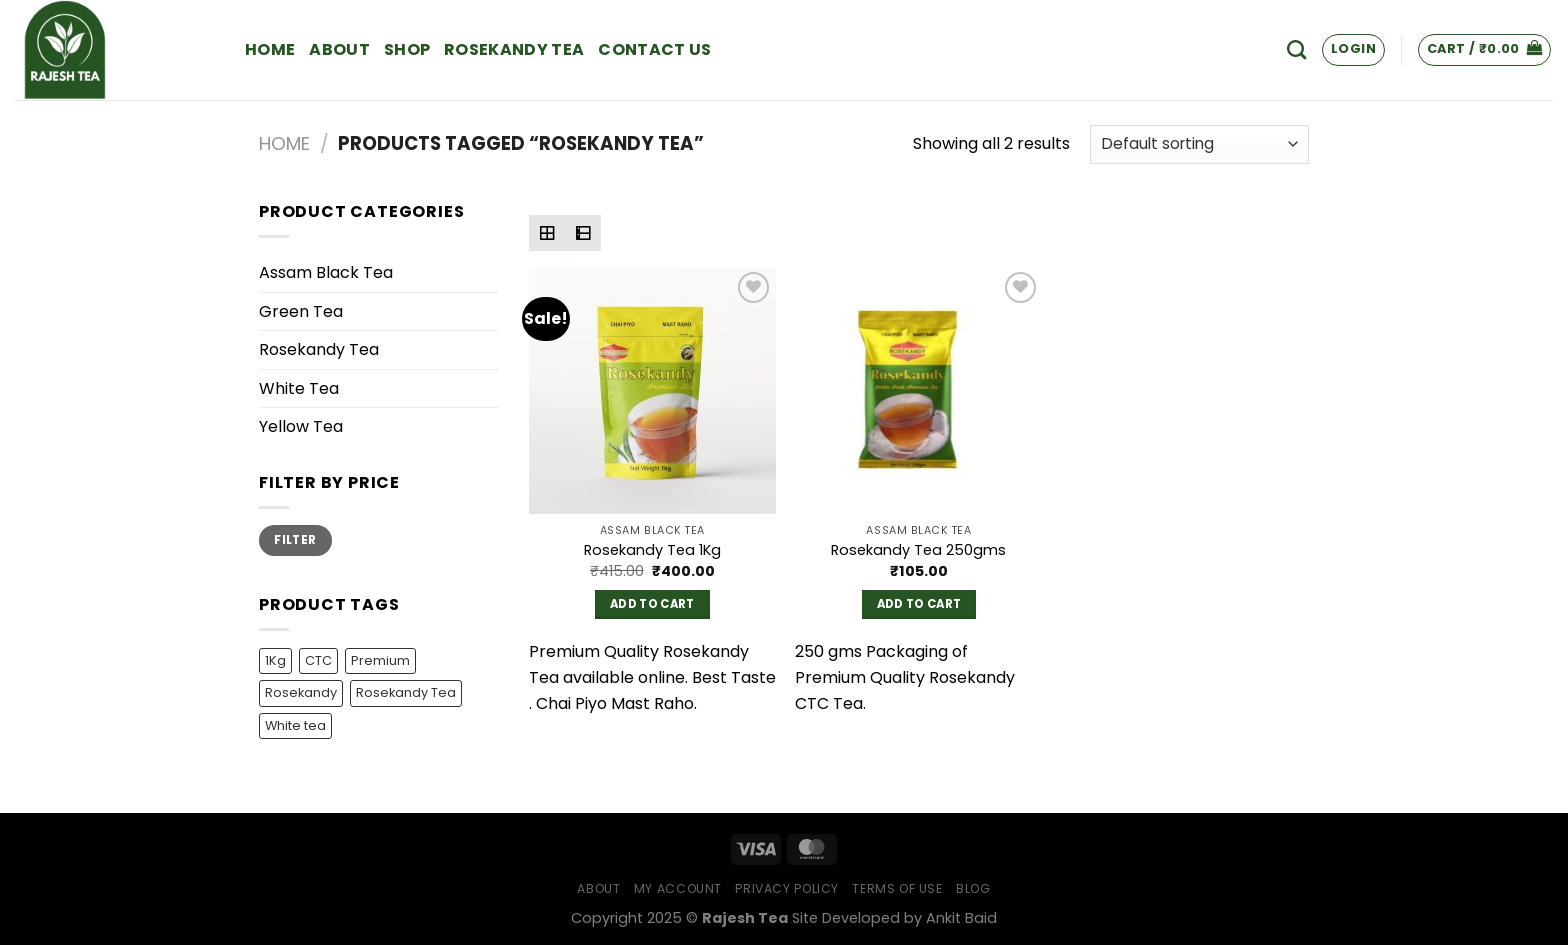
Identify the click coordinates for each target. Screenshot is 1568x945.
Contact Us (654, 49)
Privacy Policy (787, 888)
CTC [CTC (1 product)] (318, 660)
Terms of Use (897, 888)
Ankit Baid (961, 918)
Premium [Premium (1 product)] (380, 660)
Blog (973, 888)
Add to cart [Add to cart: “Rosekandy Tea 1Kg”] (652, 604)
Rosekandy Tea (514, 49)
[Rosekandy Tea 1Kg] (652, 390)
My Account (678, 888)
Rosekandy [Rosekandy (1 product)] (301, 692)
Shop (407, 49)
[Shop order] (1199, 144)
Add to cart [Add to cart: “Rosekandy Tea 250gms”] (919, 604)
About (339, 49)
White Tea (299, 388)
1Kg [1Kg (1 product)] (275, 660)
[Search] (1296, 49)
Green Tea (301, 311)
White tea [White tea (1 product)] (295, 725)
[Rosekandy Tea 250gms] (918, 390)
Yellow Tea (301, 426)
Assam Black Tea (326, 272)
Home (270, 49)
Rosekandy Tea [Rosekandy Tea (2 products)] (406, 692)
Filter (295, 540)
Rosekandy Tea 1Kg (652, 550)
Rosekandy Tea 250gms (918, 550)
